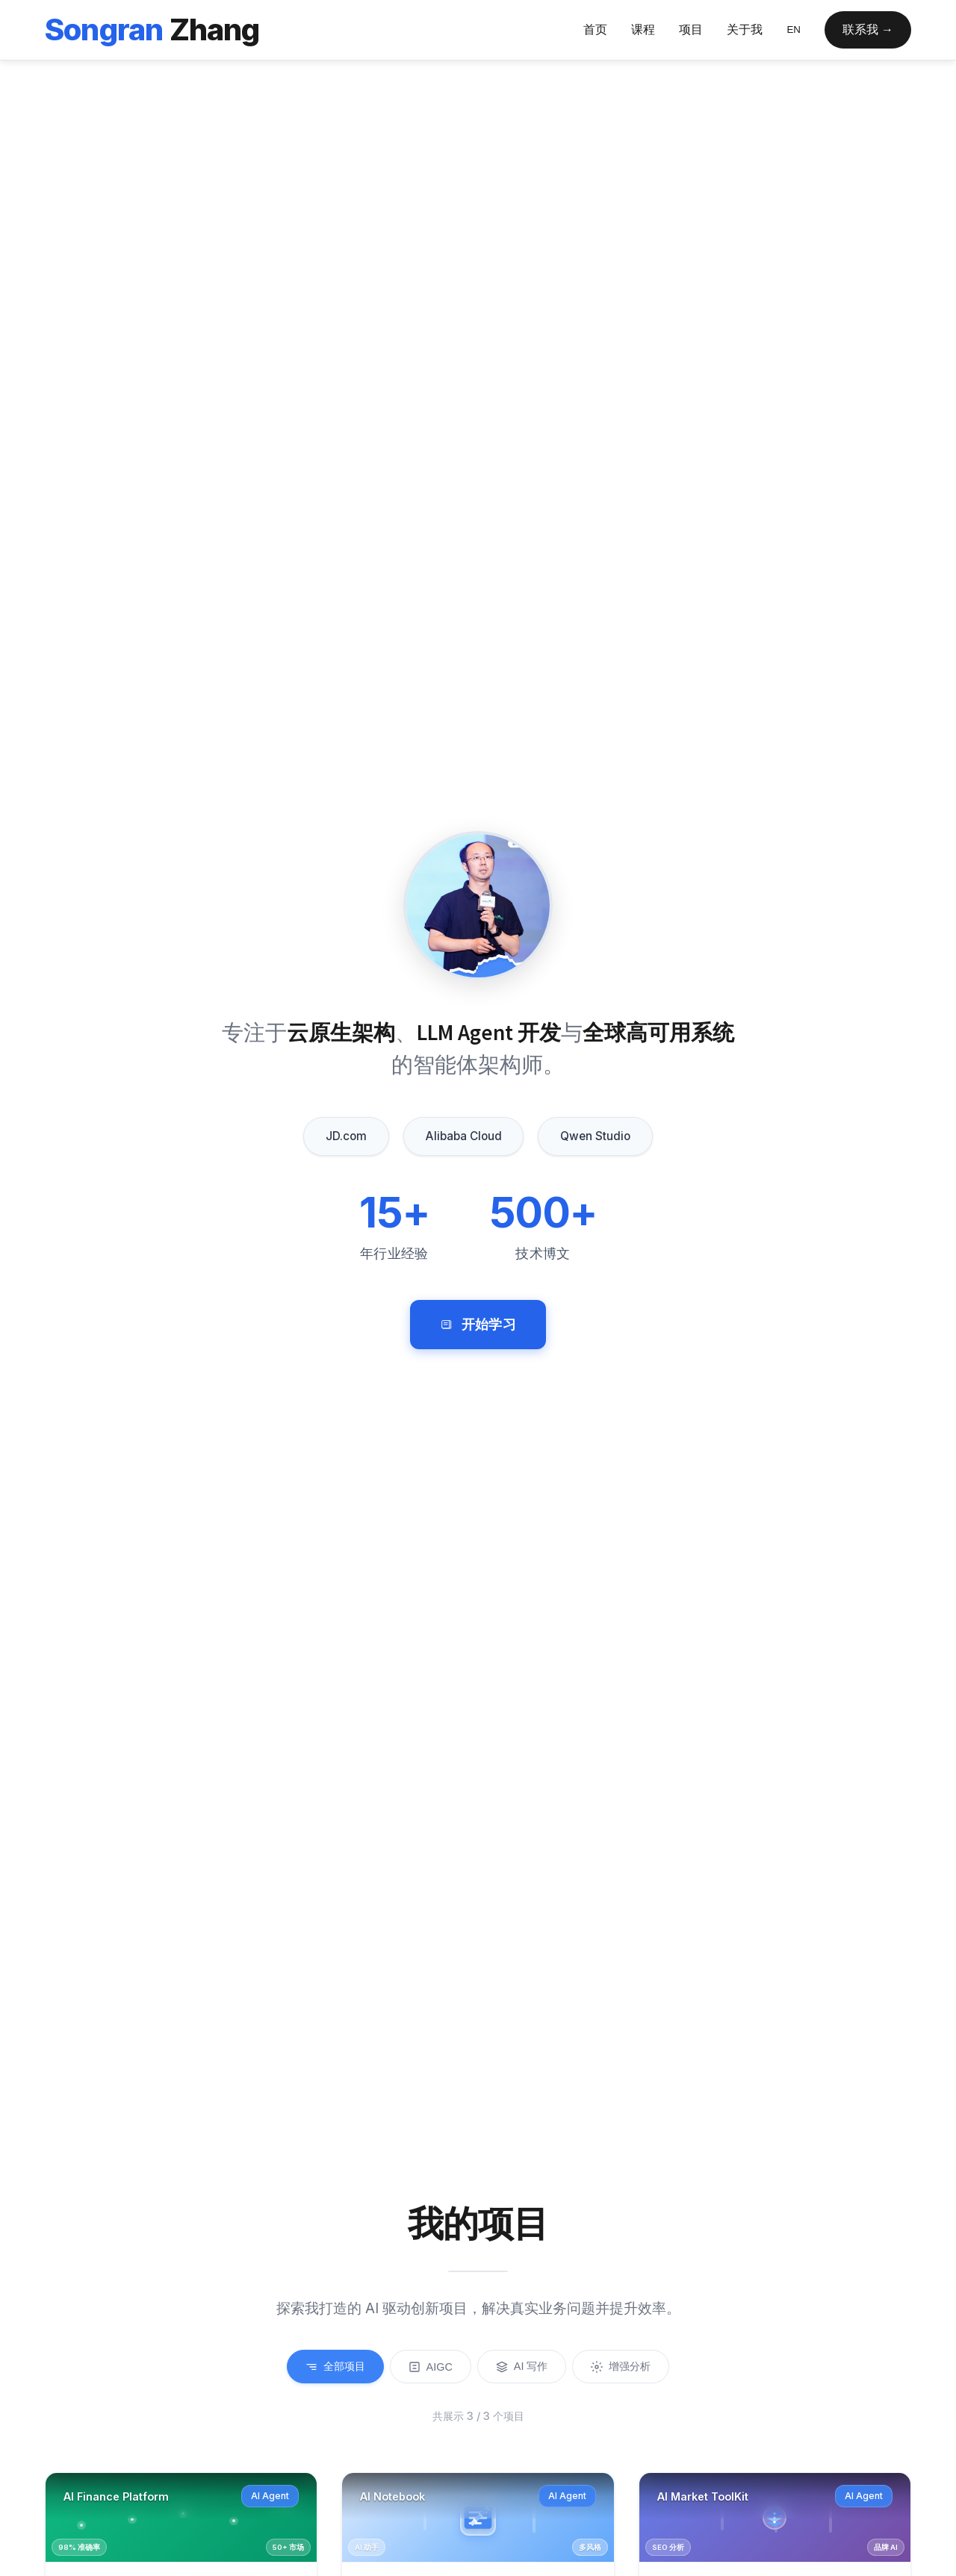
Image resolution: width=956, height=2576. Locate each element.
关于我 (745, 29)
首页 (595, 29)
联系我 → (867, 29)
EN (793, 29)
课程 (643, 29)
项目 (691, 29)
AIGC (431, 2367)
